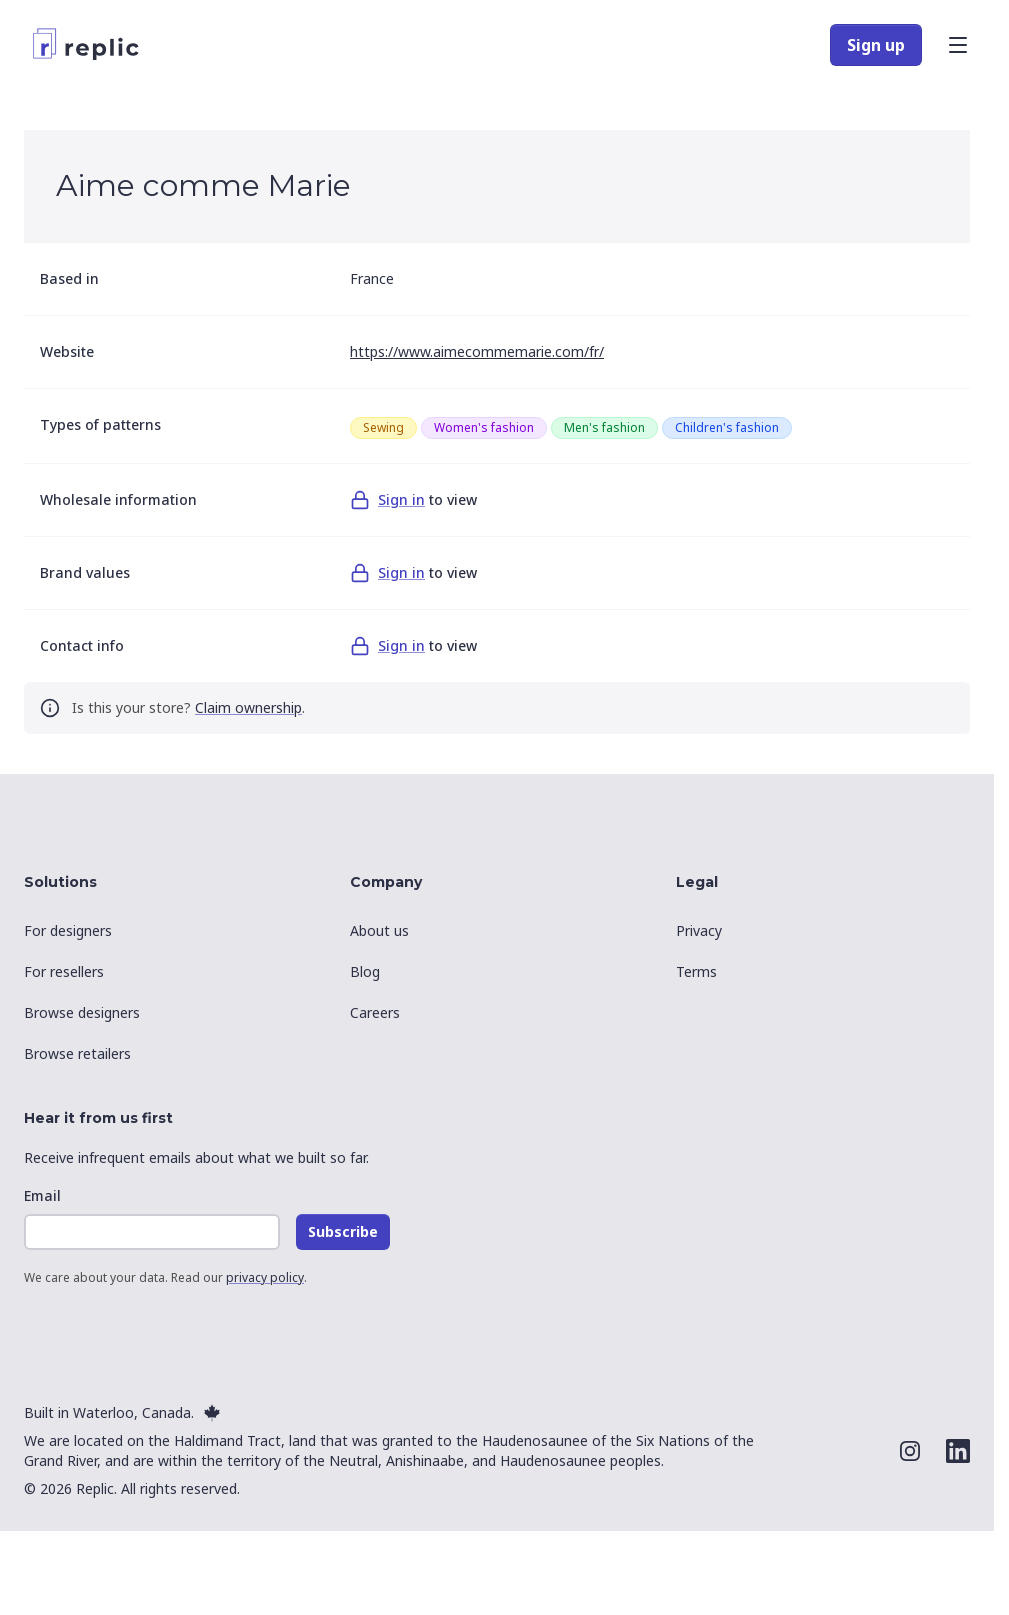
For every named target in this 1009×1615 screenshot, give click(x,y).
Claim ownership (248, 707)
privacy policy (265, 1277)
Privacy (699, 930)
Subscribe (343, 1231)
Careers (375, 1012)
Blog (365, 971)
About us (379, 930)
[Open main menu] (958, 45)
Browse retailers (77, 1053)
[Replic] (90, 45)
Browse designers (82, 1012)
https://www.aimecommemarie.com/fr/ (477, 351)
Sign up (876, 45)
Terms (696, 971)
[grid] (652, 428)
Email (42, 1195)
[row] (383, 428)
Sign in (401, 499)
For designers (68, 930)
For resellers (64, 971)
